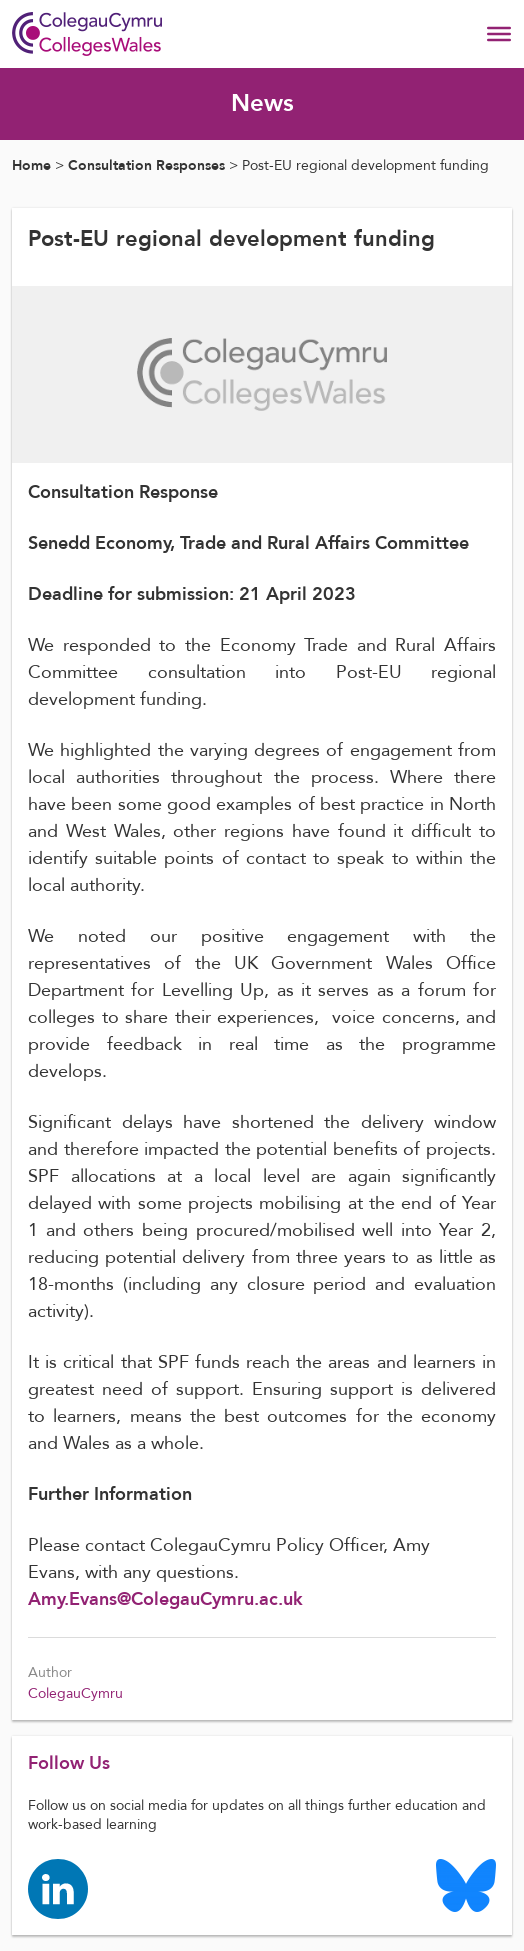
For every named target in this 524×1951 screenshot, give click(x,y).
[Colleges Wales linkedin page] (58, 1887)
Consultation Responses (146, 165)
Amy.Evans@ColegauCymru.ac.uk (168, 1599)
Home (31, 165)
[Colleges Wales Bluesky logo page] (466, 1884)
